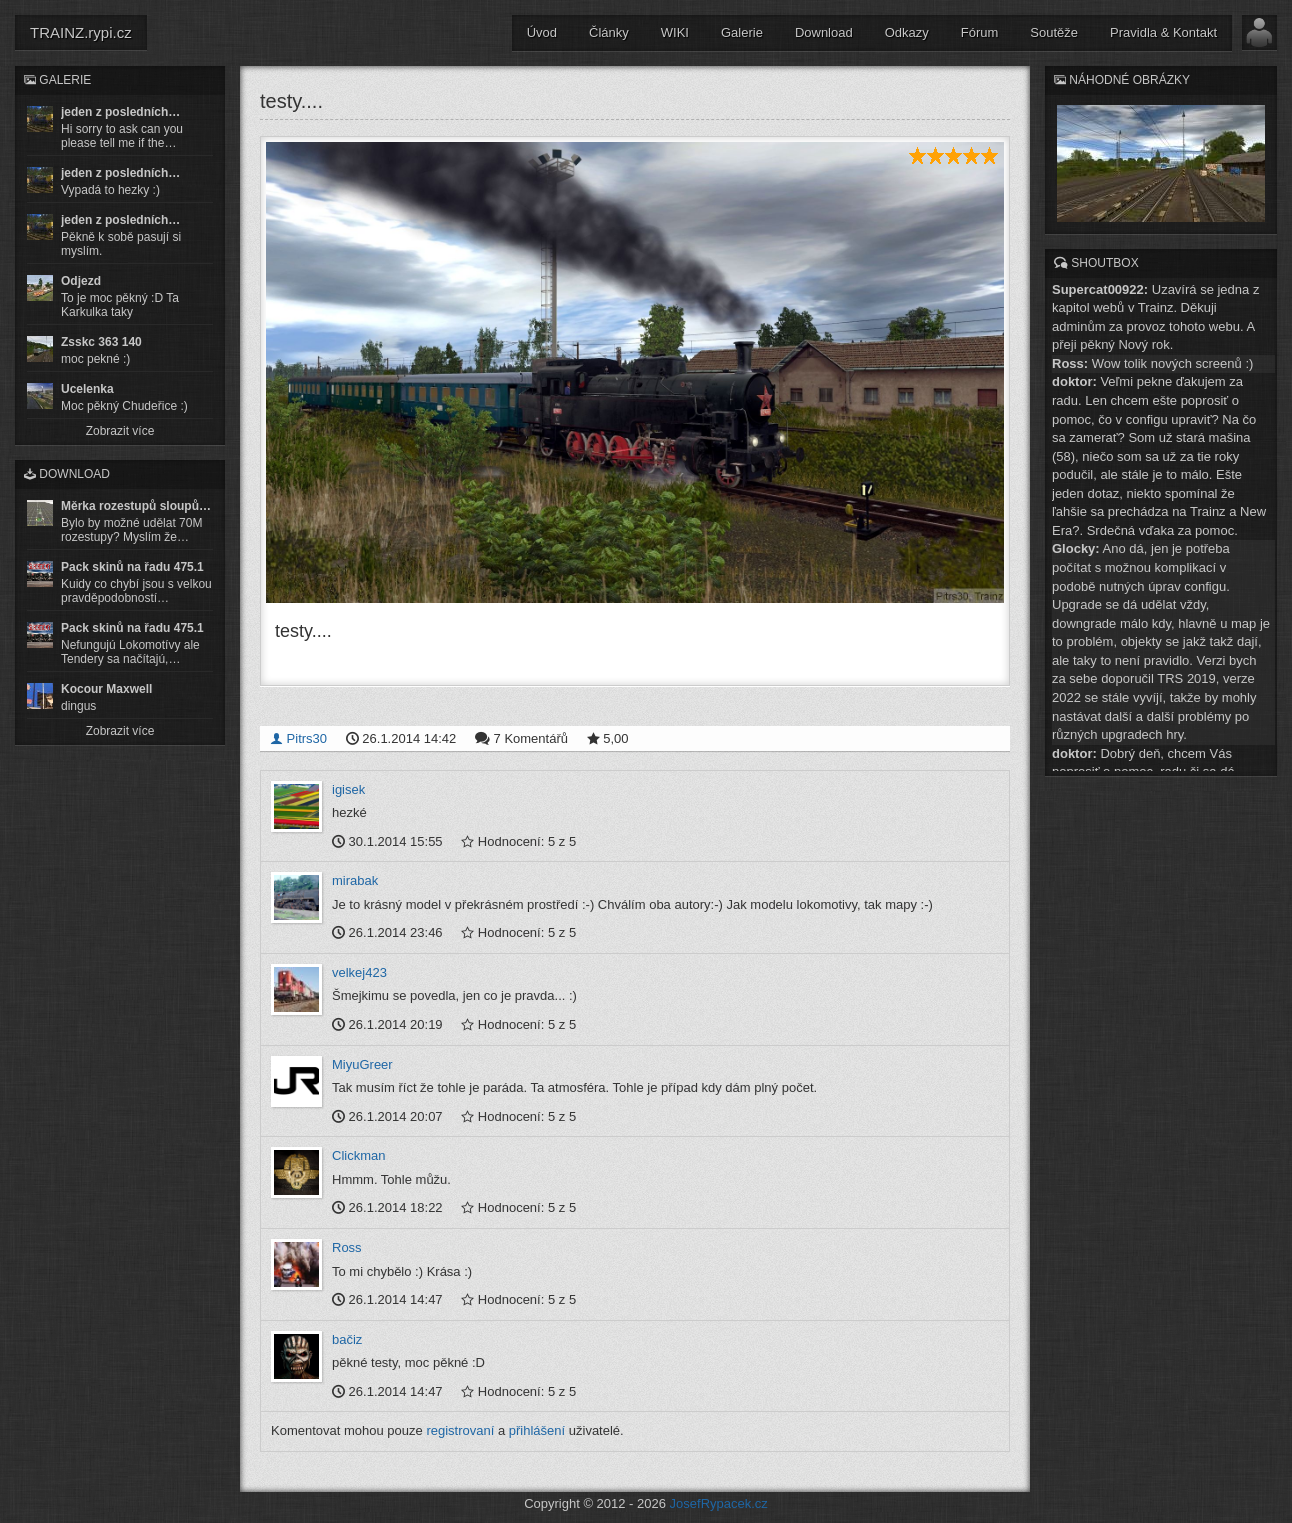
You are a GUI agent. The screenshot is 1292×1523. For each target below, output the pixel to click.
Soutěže (1054, 32)
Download (824, 32)
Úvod (542, 32)
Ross (347, 1246)
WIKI (675, 32)
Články (609, 32)
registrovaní (460, 1429)
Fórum (980, 32)
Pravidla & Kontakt (1163, 32)
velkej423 (359, 971)
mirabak (355, 879)
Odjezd (81, 281)
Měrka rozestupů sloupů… (136, 506)
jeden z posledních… (120, 112)
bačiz (347, 1337)
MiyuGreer (362, 1062)
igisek (348, 787)
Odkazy (907, 32)
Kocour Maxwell (106, 689)
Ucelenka (87, 389)
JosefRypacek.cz (719, 1502)
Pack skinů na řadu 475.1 (132, 567)
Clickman (358, 1154)
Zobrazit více (120, 431)
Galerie (742, 32)
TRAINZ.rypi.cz (81, 32)
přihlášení (537, 1429)
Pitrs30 (298, 736)
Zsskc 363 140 (101, 342)
